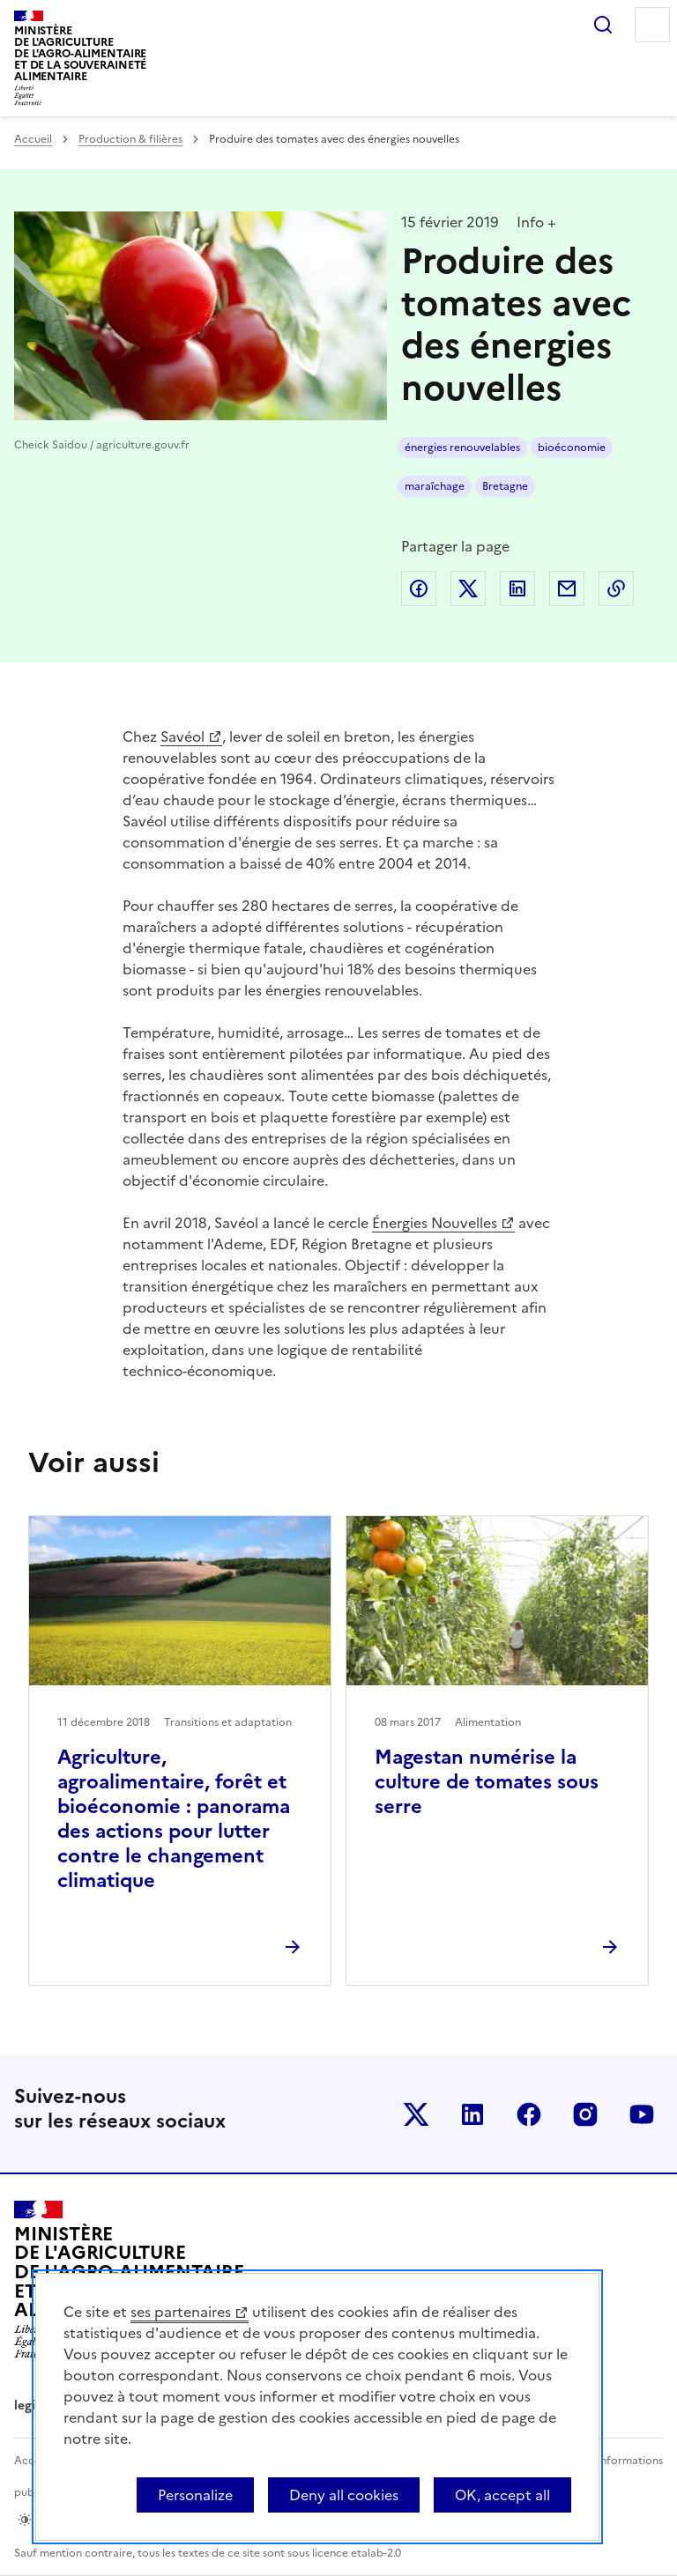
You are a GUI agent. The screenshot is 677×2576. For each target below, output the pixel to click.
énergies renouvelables (462, 447)
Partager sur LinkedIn (517, 588)
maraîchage (435, 486)
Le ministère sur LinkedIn (472, 2114)
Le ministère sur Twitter (416, 2114)
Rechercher (603, 24)
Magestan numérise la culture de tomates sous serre (487, 1782)
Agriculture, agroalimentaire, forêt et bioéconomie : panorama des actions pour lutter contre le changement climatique (173, 1819)
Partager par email (566, 588)
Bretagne (505, 486)
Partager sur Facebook (418, 588)
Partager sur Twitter (468, 588)
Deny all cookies (343, 2495)
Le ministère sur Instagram (585, 2114)
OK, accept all (502, 2495)
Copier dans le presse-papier (616, 588)
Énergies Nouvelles (434, 1222)
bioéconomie (572, 447)
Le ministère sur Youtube (642, 2114)
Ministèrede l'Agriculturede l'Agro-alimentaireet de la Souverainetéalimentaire (80, 53)
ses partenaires (180, 2311)
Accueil (33, 139)
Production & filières (130, 139)
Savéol (182, 736)
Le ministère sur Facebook (529, 2114)
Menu (652, 24)
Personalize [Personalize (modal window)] (195, 2495)
